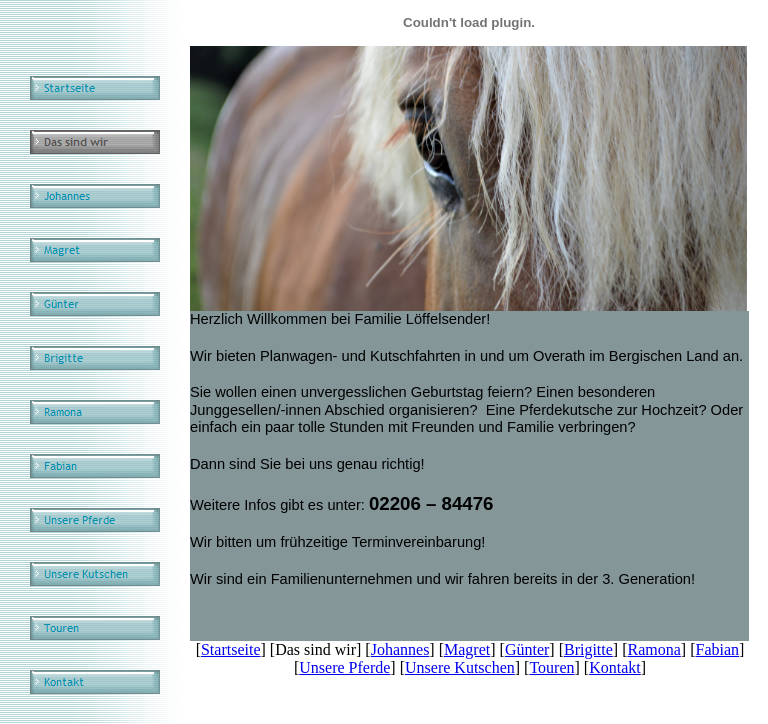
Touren (551, 667)
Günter (527, 649)
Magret (467, 649)
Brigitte (588, 649)
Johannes (400, 649)
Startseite (231, 649)
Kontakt (615, 667)
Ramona (654, 649)
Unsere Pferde (344, 667)
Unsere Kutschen (460, 667)
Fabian (718, 649)
